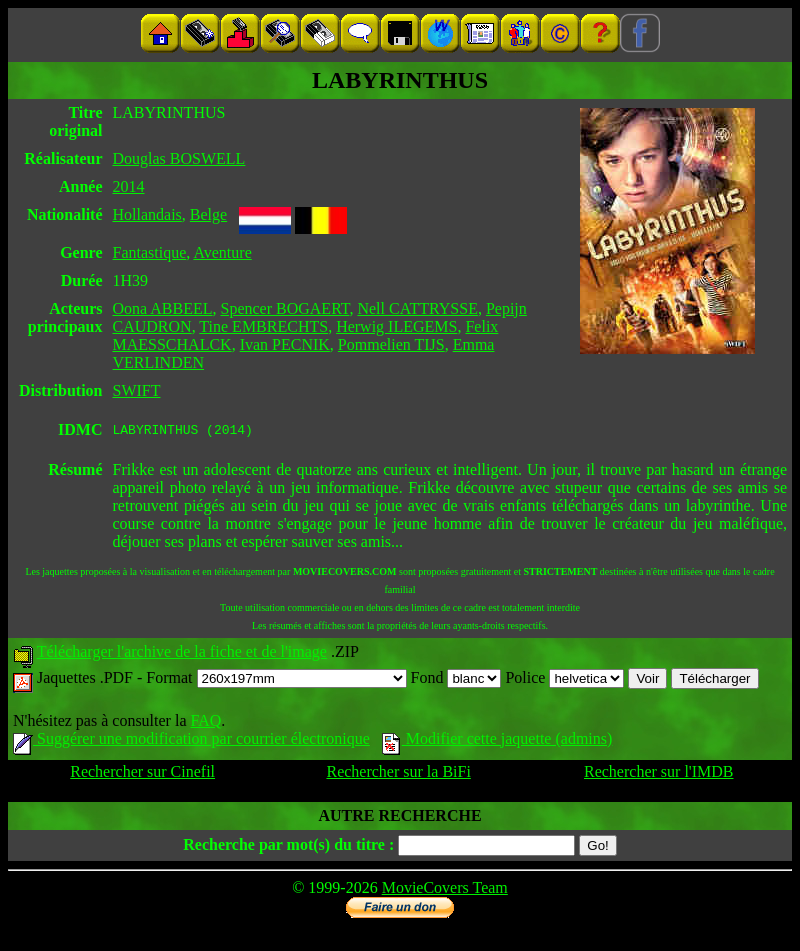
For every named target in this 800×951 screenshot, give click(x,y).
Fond (456, 680)
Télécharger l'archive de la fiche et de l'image (182, 654)
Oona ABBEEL (163, 308)
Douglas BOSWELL (179, 158)
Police (564, 680)
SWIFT (137, 390)
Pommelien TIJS (391, 344)
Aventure (222, 252)
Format (276, 680)
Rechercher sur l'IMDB (659, 774)
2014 (129, 186)
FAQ (205, 723)
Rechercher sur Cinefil (142, 774)
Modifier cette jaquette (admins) (497, 741)
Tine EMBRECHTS (263, 326)
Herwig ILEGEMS (396, 326)
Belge (208, 214)
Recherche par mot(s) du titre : (288, 847)
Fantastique (150, 252)
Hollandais (147, 214)
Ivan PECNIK (285, 344)
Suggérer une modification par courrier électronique (191, 741)
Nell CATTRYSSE (417, 308)
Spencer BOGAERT (285, 308)
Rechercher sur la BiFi (398, 774)
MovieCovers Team (445, 890)
